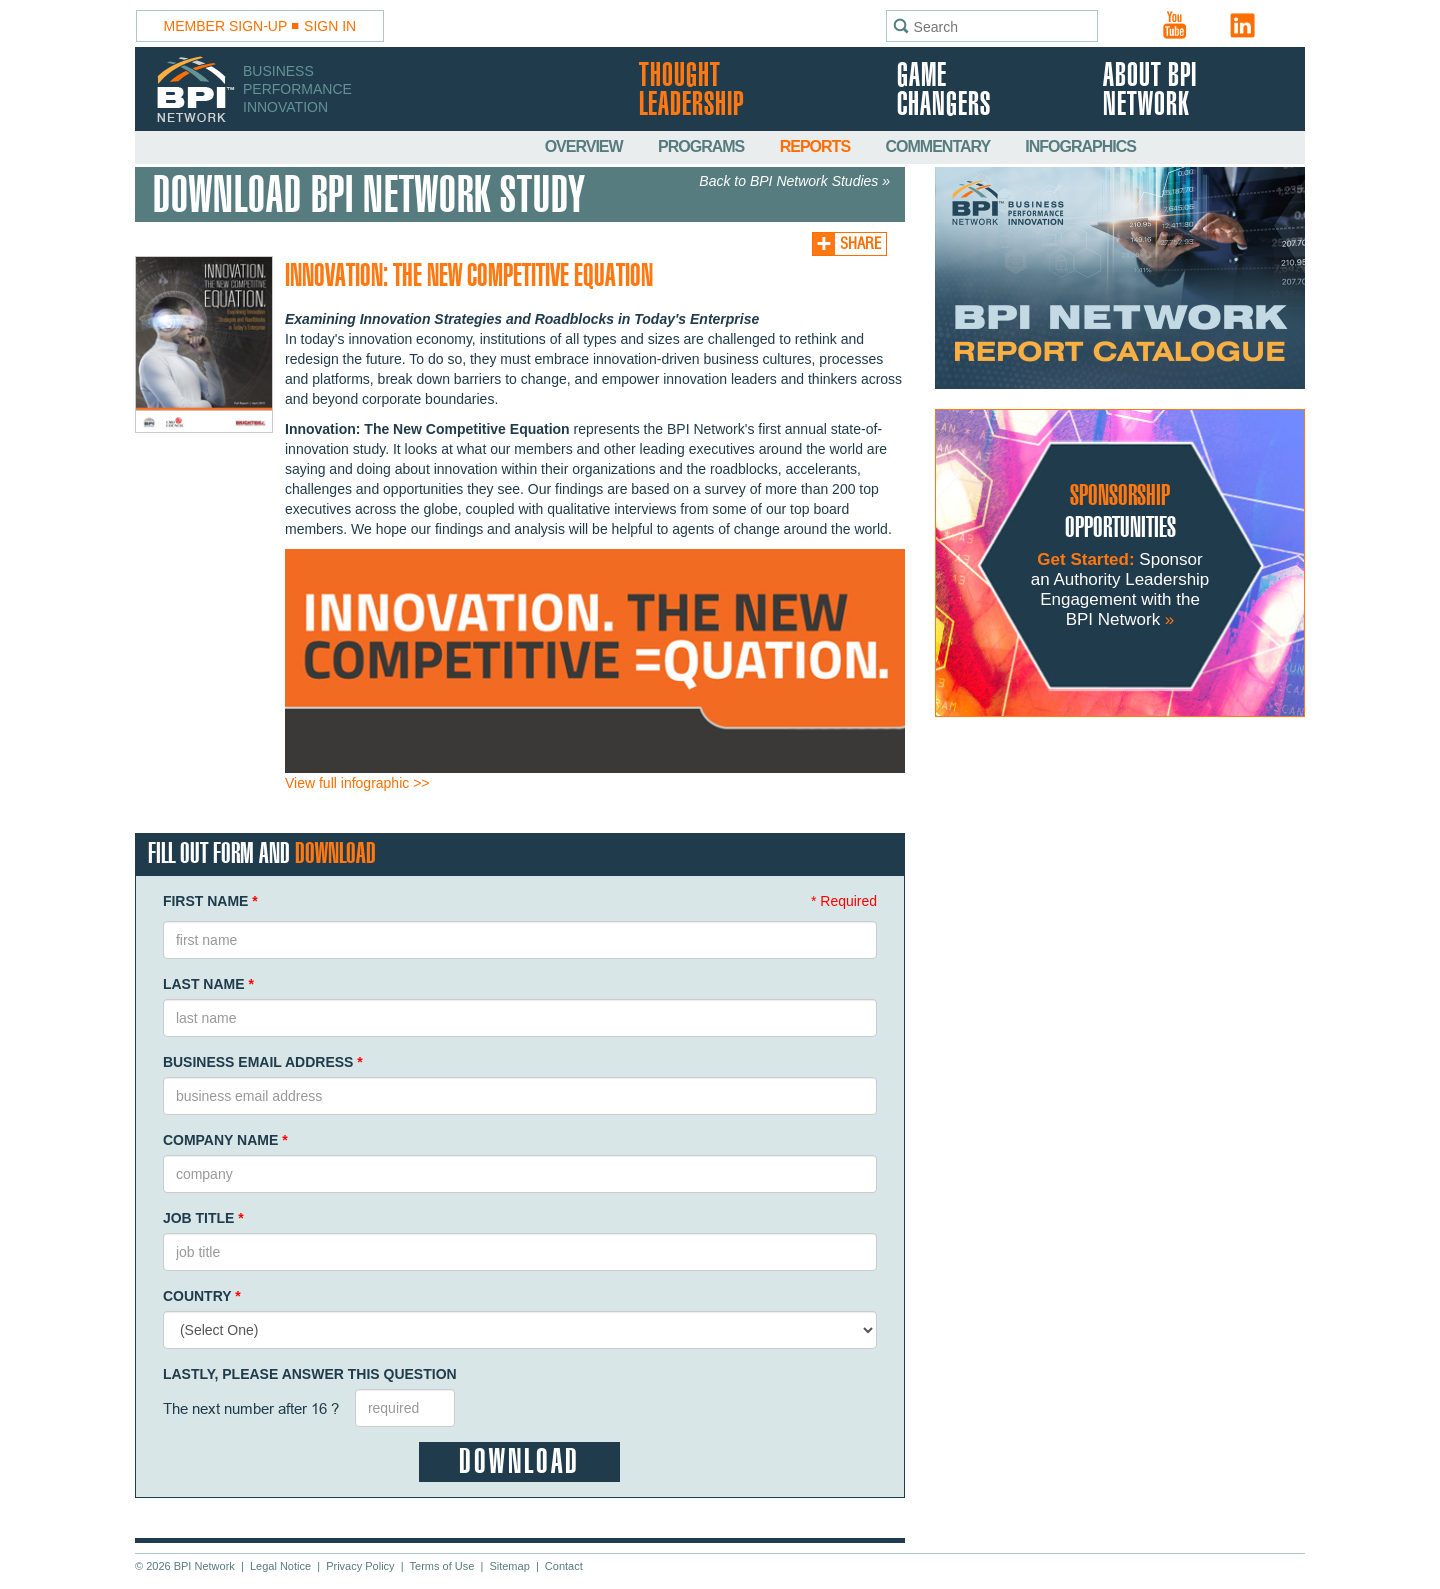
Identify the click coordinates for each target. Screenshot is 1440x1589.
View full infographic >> (357, 783)
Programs (703, 146)
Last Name (208, 984)
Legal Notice (280, 1566)
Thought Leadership (691, 91)
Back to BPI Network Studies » (794, 181)
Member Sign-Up (226, 26)
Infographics (1080, 146)
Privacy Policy (360, 1566)
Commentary (940, 146)
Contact (564, 1566)
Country (202, 1296)
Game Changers (944, 91)
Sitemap (509, 1566)
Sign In (330, 26)
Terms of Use (442, 1566)
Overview (585, 146)
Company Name (225, 1140)
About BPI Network (1150, 91)
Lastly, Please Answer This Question (310, 1374)
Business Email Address (263, 1062)
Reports (817, 146)
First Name (210, 901)
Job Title (203, 1218)
